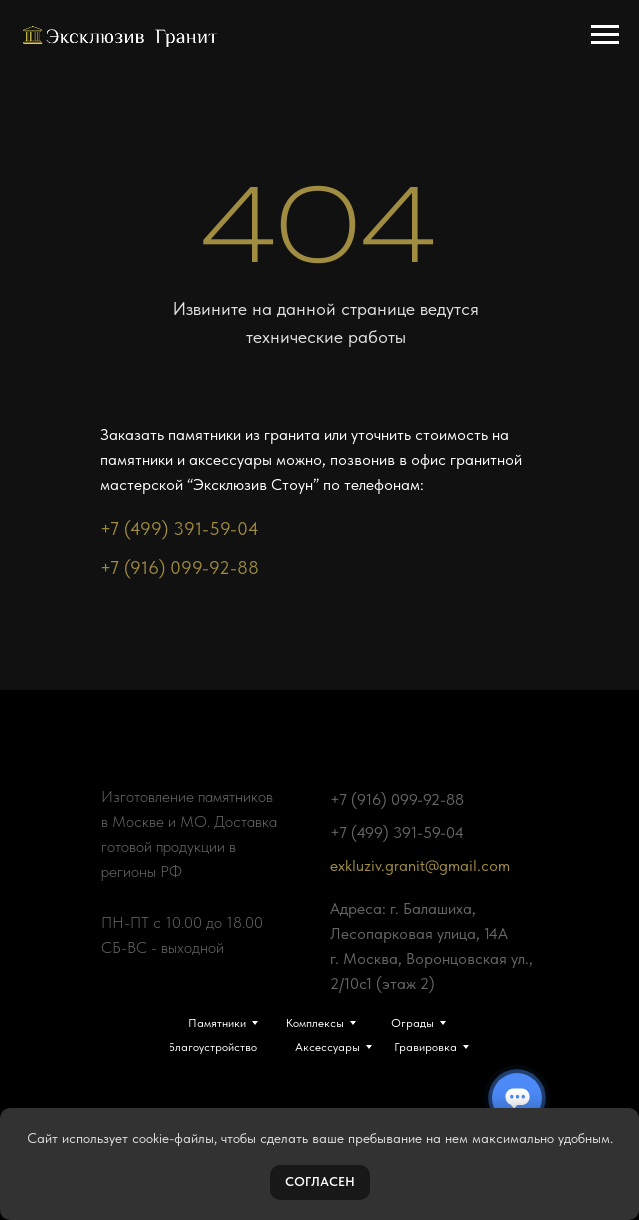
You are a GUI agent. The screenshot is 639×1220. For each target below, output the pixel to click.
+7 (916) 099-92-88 (179, 567)
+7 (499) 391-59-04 (179, 528)
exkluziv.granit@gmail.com (420, 865)
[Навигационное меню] (605, 35)
